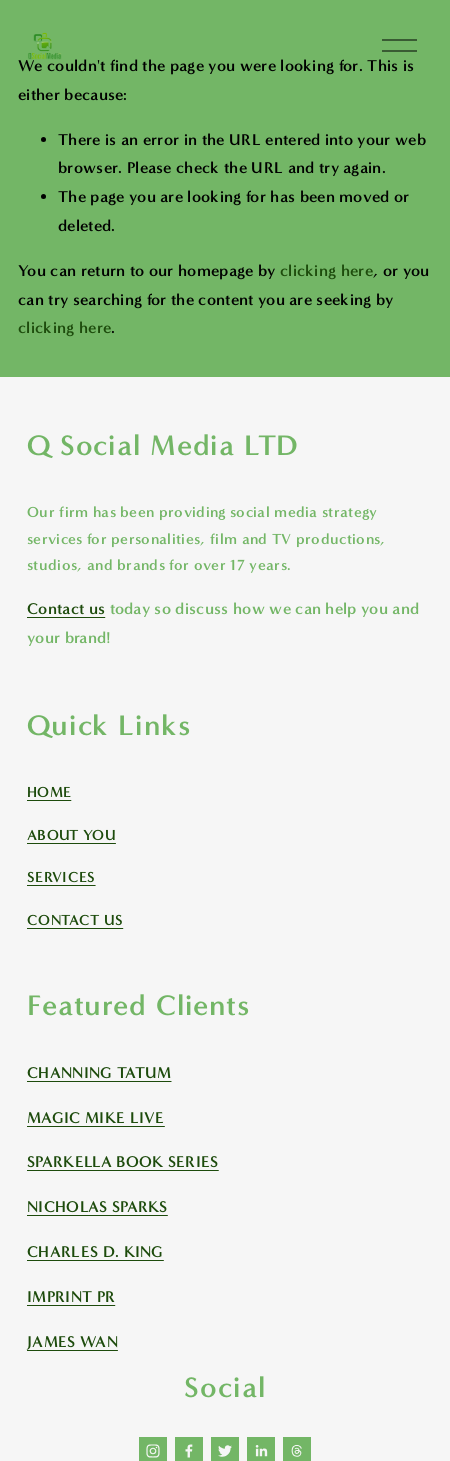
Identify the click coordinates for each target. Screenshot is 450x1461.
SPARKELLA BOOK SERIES (123, 1161)
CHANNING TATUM (99, 1072)
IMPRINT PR (71, 1296)
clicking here (326, 270)
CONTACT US (75, 920)
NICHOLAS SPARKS (97, 1206)
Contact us (66, 608)
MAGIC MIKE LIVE (96, 1117)
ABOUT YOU (71, 835)
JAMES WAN (72, 1341)
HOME (49, 792)
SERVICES (61, 877)
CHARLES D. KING (95, 1251)
